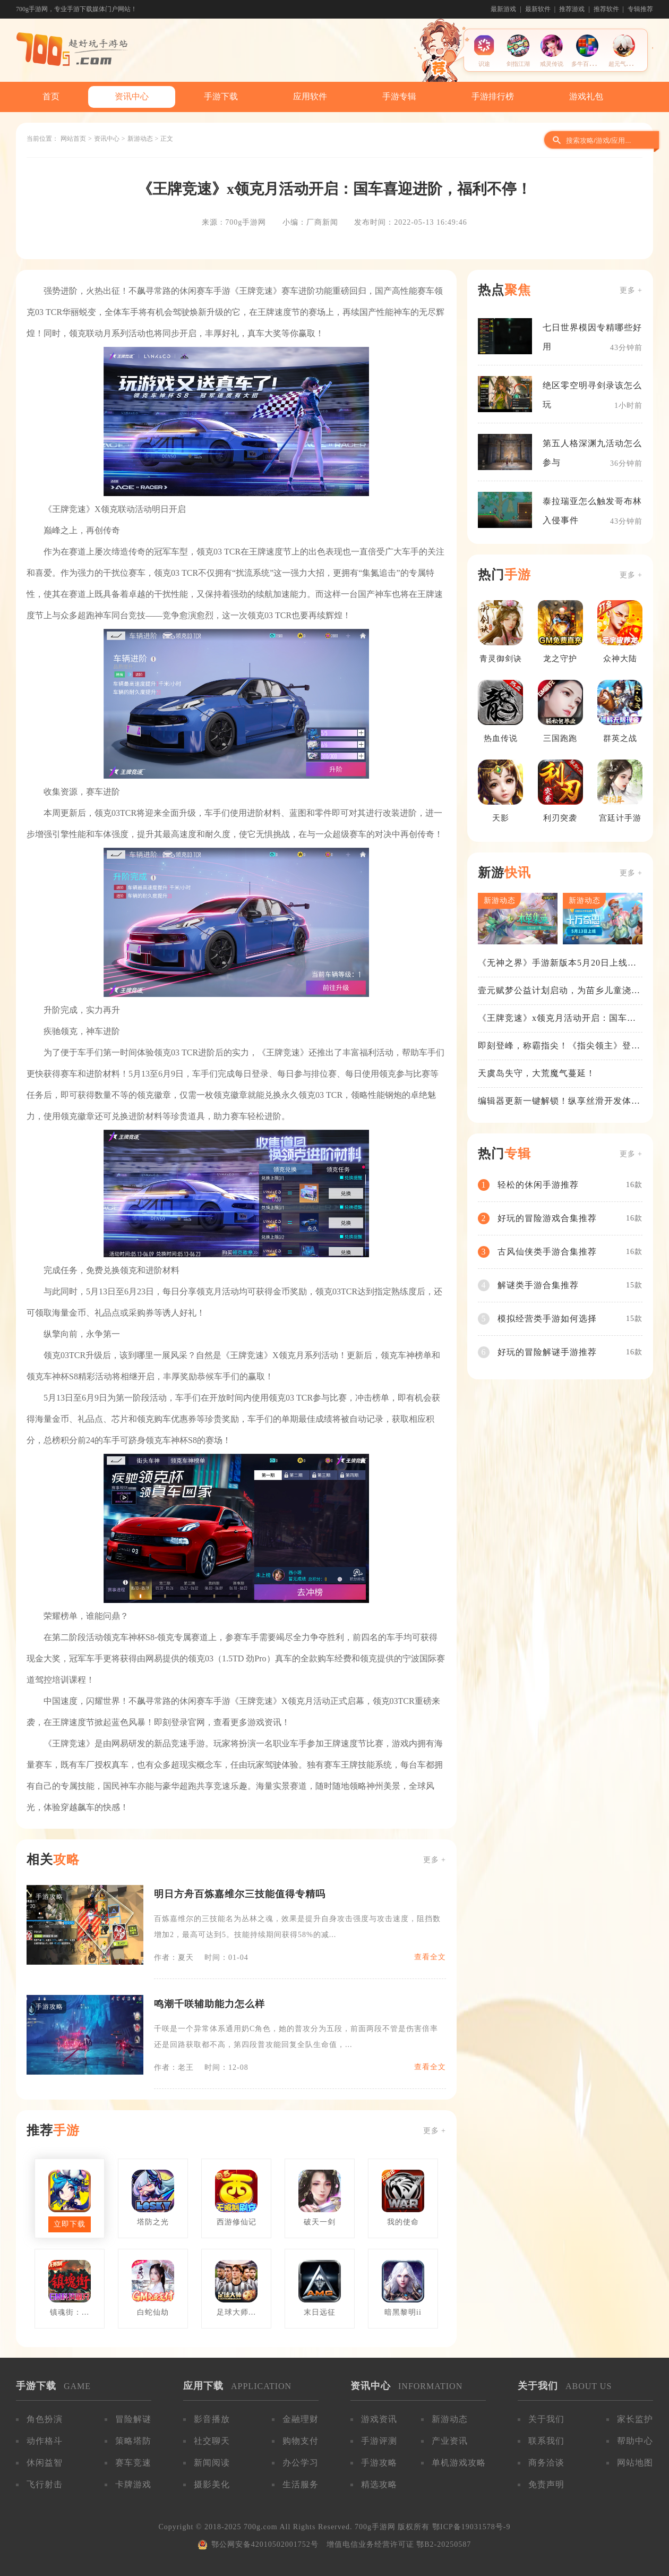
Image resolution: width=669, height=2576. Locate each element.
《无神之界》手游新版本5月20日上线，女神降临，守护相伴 (557, 963)
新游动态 (140, 138)
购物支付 (300, 2440)
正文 (166, 138)
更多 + (434, 1860)
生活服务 (300, 2484)
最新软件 (538, 9)
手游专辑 (399, 96)
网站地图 (635, 2462)
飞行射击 (45, 2484)
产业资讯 (450, 2440)
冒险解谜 (133, 2419)
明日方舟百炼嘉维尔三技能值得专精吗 (239, 1894)
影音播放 (212, 2419)
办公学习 (300, 2462)
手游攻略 (379, 2462)
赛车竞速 (133, 2462)
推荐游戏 (572, 9)
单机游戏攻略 (459, 2462)
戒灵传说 (551, 64)
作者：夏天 (174, 1957)
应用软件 (310, 96)
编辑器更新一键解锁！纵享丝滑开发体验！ (554, 1101)
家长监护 (635, 2419)
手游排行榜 (492, 96)
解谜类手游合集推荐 (538, 1285)
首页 (50, 96)
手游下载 (221, 96)
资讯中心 (132, 96)
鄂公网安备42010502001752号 (265, 2544)
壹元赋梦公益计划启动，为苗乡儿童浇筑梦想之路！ (559, 991)
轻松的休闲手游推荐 (538, 1184)
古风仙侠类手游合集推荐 (547, 1251)
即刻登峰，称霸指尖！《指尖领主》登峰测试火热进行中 (559, 1046)
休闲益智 (45, 2462)
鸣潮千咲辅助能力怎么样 (209, 2004)
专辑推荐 (640, 9)
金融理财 (300, 2419)
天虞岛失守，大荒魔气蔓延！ (536, 1073)
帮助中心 (635, 2440)
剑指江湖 (518, 64)
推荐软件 (606, 9)
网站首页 (73, 138)
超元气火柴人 (626, 64)
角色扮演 (45, 2419)
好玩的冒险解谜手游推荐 (547, 1352)
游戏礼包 (586, 96)
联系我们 (546, 2440)
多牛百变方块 (588, 64)
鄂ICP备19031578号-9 (471, 2527)
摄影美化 (212, 2484)
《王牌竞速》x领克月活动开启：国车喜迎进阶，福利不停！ (557, 1018)
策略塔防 (133, 2440)
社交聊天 (212, 2440)
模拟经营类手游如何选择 (547, 1318)
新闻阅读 (212, 2462)
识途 (484, 64)
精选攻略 (379, 2484)
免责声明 (546, 2484)
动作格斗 (45, 2440)
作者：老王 (174, 2067)
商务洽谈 (546, 2462)
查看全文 (430, 1957)
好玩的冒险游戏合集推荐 (547, 1218)
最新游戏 (503, 9)
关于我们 (546, 2419)
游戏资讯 (379, 2419)
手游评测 (379, 2440)
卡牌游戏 (133, 2484)
